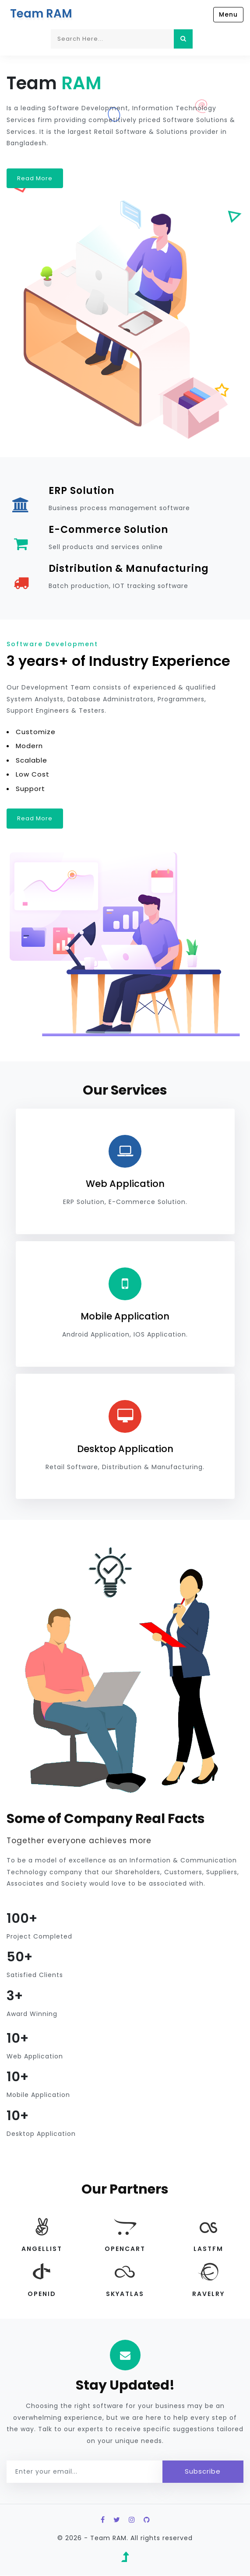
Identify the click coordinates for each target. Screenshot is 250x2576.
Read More (35, 178)
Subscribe (203, 2471)
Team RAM (41, 14)
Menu (228, 14)
